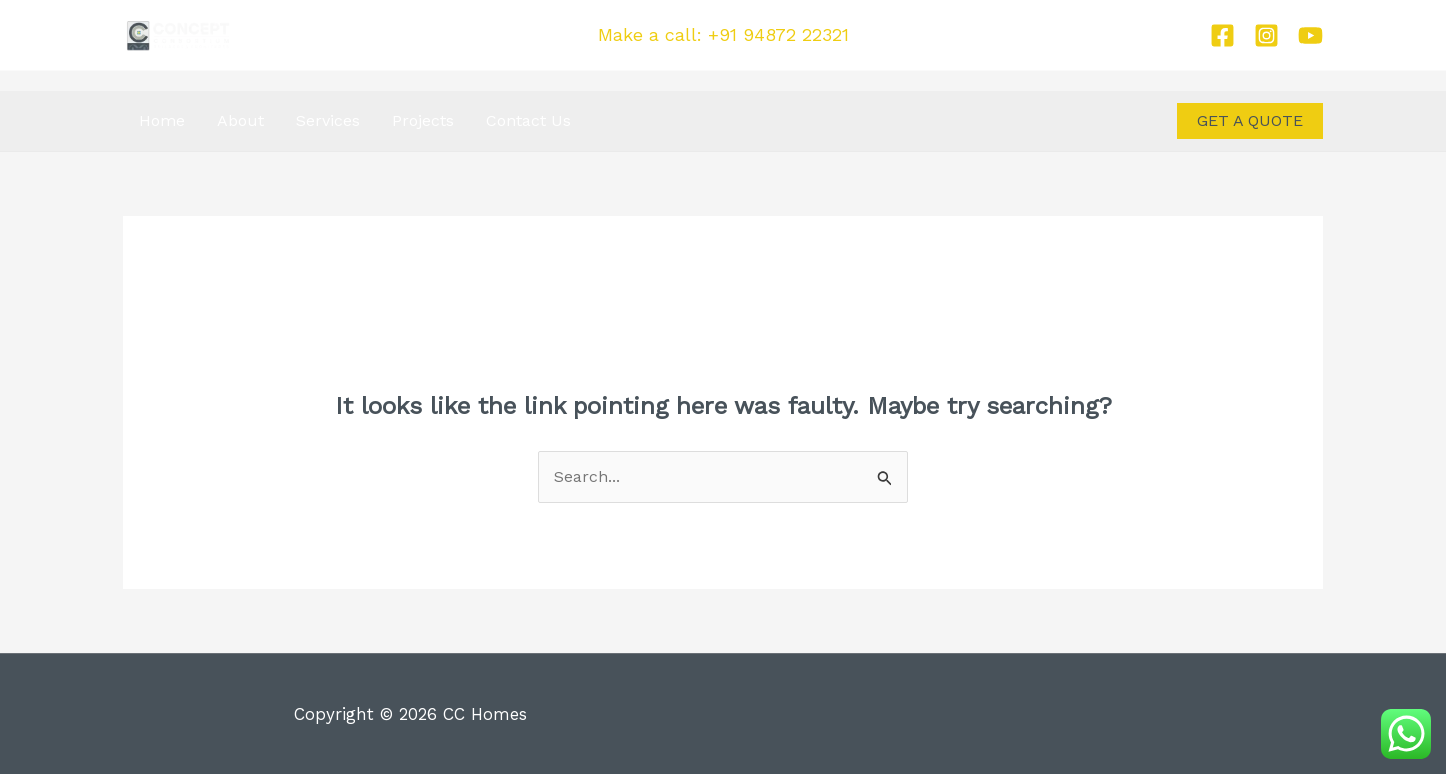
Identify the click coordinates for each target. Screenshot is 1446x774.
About (240, 120)
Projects (423, 120)
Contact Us (528, 120)
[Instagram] (1266, 35)
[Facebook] (1222, 35)
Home (162, 120)
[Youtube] (1310, 35)
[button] (1250, 121)
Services (328, 120)
